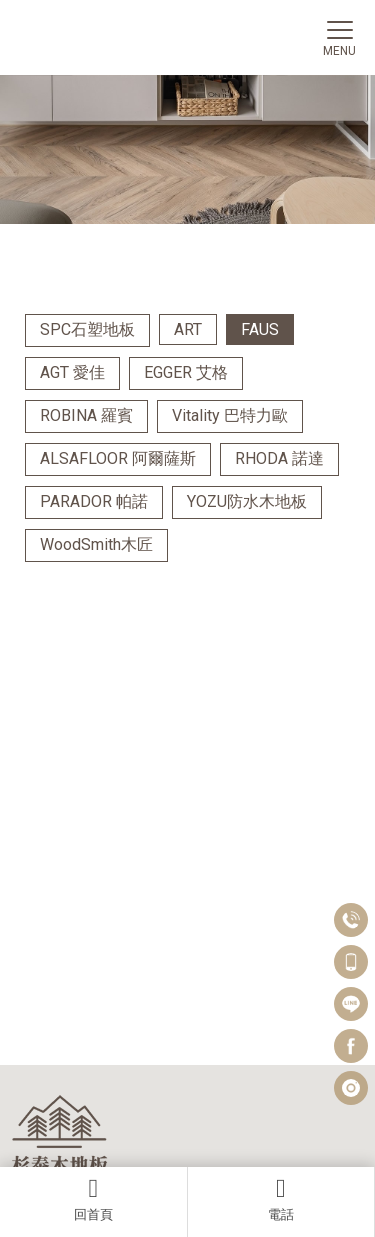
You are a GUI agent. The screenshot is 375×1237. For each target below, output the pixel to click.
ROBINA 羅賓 (86, 415)
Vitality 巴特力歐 (230, 415)
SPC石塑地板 (87, 329)
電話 (281, 1199)
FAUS (260, 329)
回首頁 (93, 1199)
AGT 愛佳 (72, 372)
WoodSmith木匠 (96, 544)
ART (188, 329)
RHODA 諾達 (279, 458)
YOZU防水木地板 (247, 501)
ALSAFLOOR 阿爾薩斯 (118, 458)
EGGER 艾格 (186, 372)
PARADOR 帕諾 (94, 501)
